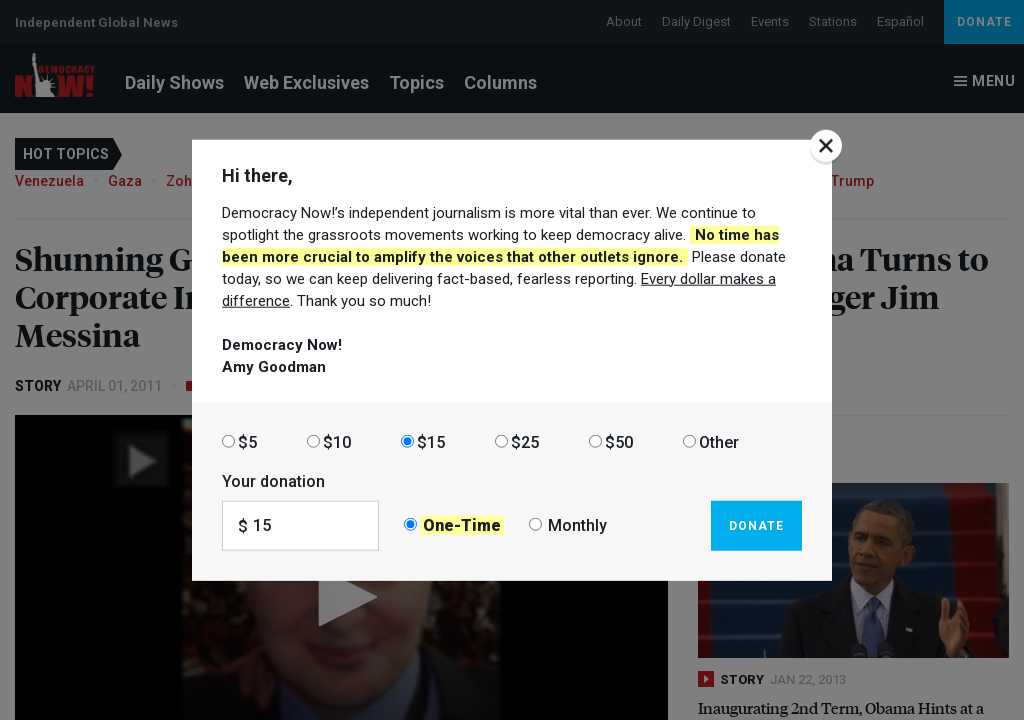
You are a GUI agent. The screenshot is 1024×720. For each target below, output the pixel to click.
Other (719, 441)
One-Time (462, 525)
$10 (337, 441)
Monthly (577, 525)
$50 (619, 441)
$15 (431, 441)
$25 (525, 441)
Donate (756, 525)
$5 (247, 441)
